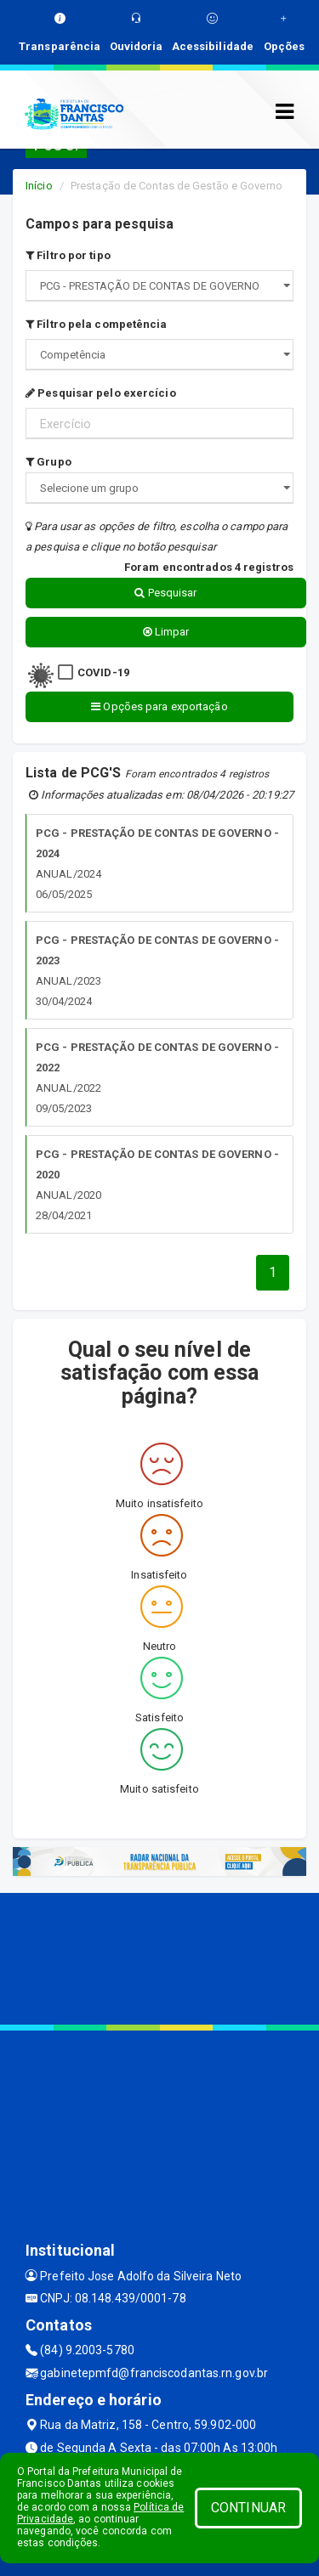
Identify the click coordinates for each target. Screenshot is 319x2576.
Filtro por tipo (68, 255)
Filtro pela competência (97, 324)
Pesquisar (165, 592)
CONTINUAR (248, 2508)
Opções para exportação (159, 706)
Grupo (48, 461)
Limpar (166, 631)
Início (39, 185)
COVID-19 (103, 672)
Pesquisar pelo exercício (101, 393)
